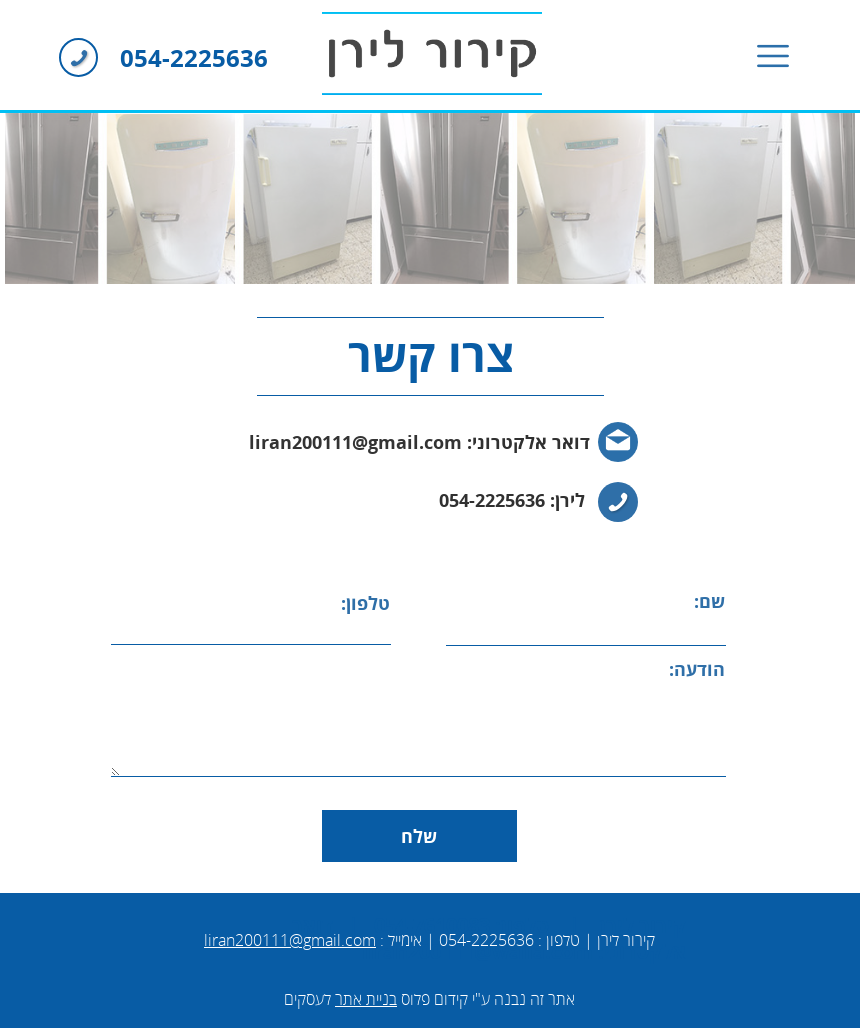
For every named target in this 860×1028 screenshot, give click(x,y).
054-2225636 (194, 58)
